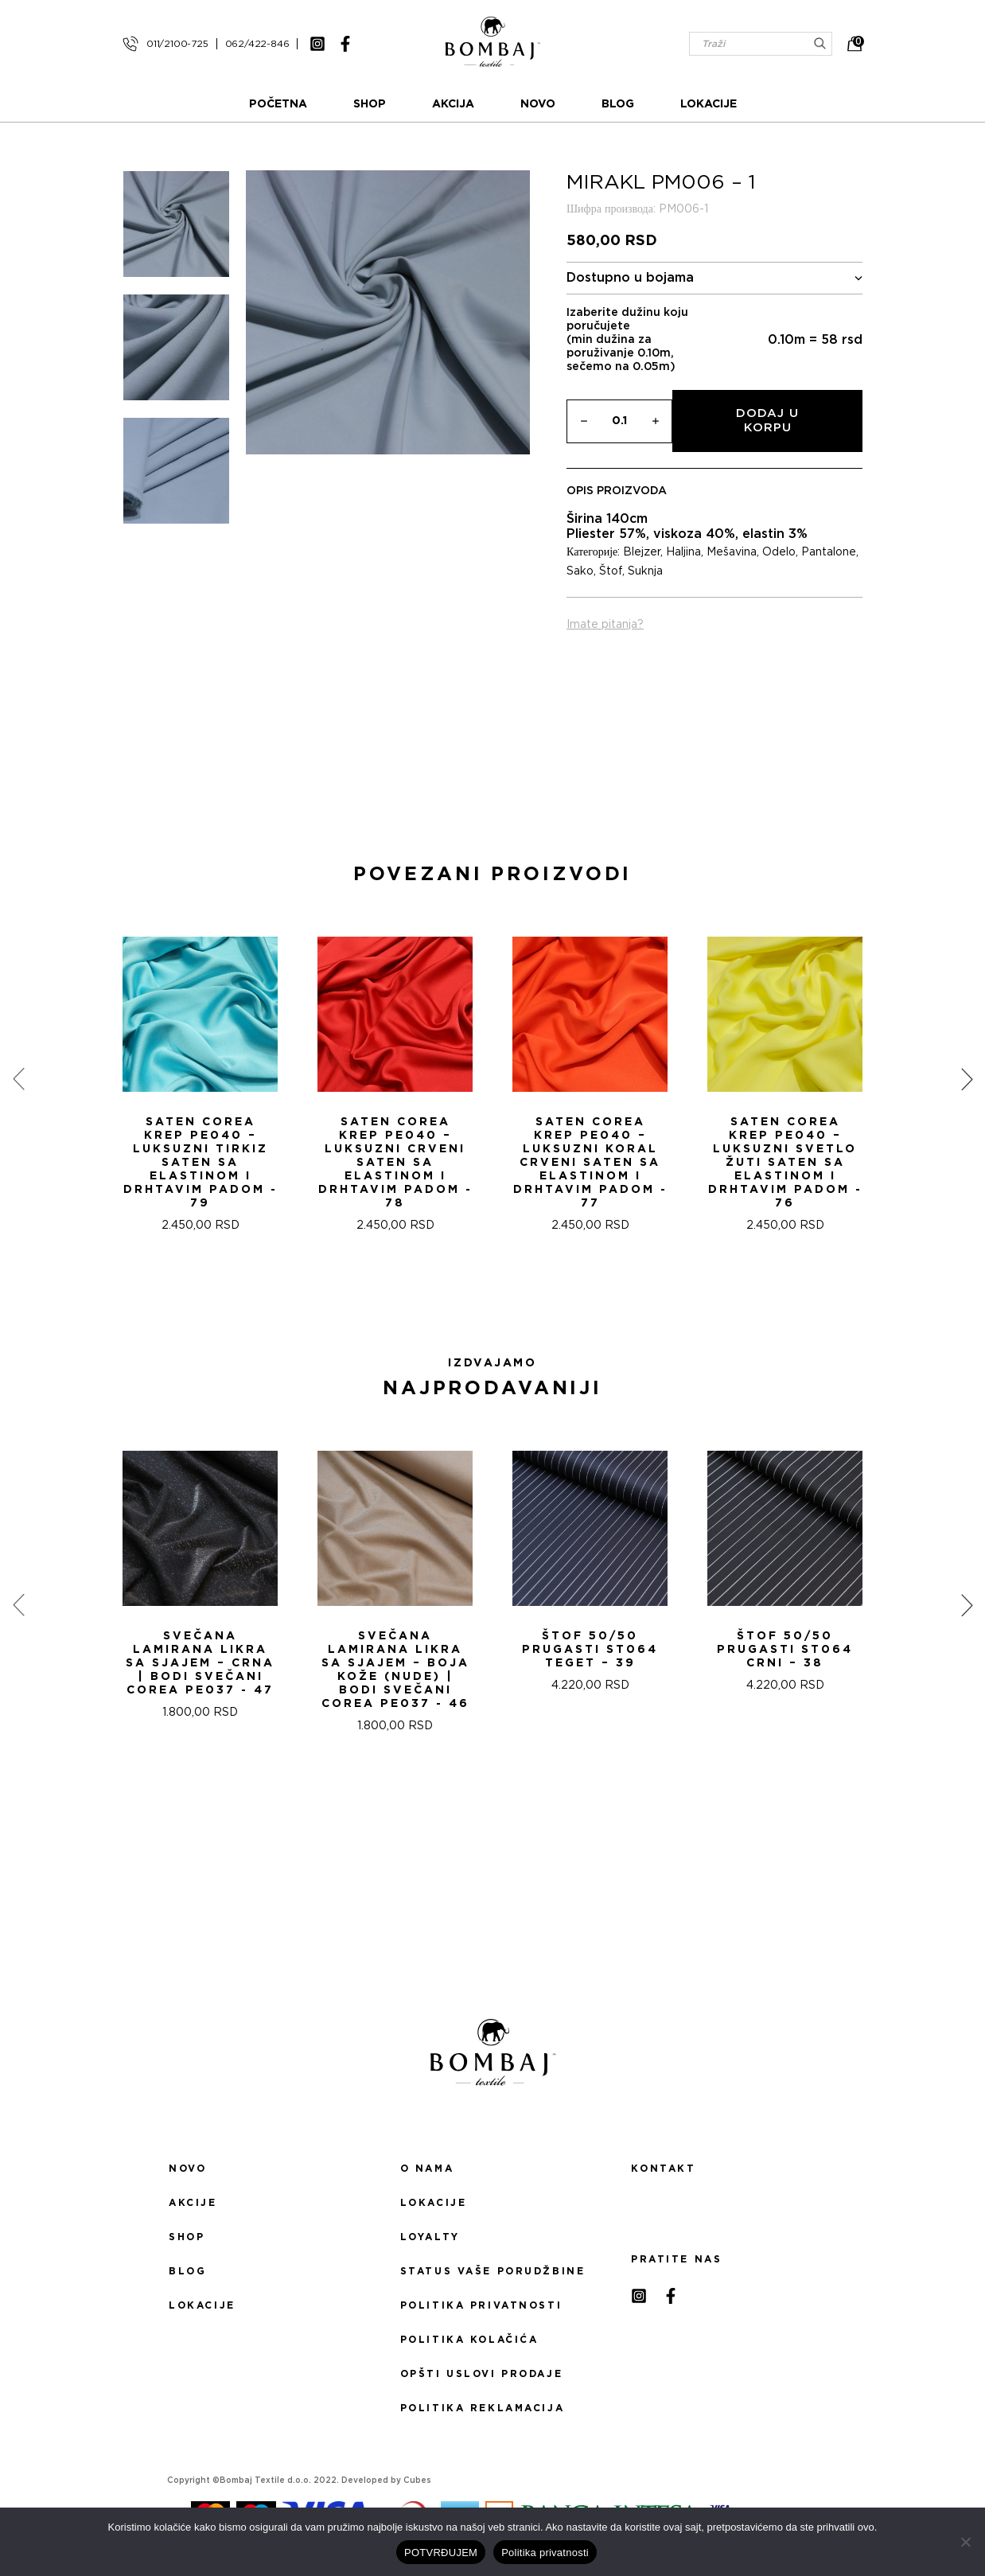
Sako (580, 571)
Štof (610, 571)
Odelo (779, 552)
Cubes (417, 2480)
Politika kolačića (469, 2339)
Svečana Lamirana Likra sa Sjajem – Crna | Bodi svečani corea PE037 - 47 (200, 1663)
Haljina (683, 552)
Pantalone (828, 552)
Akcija (453, 104)
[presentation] (18, 1079)
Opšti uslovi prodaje (481, 2374)
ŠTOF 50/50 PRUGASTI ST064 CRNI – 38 (785, 1650)
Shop (369, 104)
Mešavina (732, 552)
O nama (427, 2168)
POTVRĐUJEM (440, 2552)
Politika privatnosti (481, 2305)
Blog (618, 104)
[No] (965, 2542)
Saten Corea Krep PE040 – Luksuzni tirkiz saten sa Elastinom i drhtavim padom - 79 (200, 1163)
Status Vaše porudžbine (493, 2271)
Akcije (192, 2203)
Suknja (645, 571)
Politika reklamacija (482, 2408)
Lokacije (708, 104)
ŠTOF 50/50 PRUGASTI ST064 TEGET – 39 (590, 1650)
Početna (278, 104)
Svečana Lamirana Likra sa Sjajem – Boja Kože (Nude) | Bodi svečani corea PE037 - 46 (395, 1670)
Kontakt (663, 2168)
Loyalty (430, 2237)
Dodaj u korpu (767, 420)
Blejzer (641, 552)
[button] (482, 1289)
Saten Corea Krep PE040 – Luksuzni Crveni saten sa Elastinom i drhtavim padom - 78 (395, 1163)
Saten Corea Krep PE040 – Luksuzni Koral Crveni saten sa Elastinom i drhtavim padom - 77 (590, 1163)
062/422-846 (257, 44)
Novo (537, 104)
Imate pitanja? (605, 624)
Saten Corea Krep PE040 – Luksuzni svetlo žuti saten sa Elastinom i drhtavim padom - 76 (785, 1163)
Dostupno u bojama (714, 278)
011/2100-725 (177, 44)
